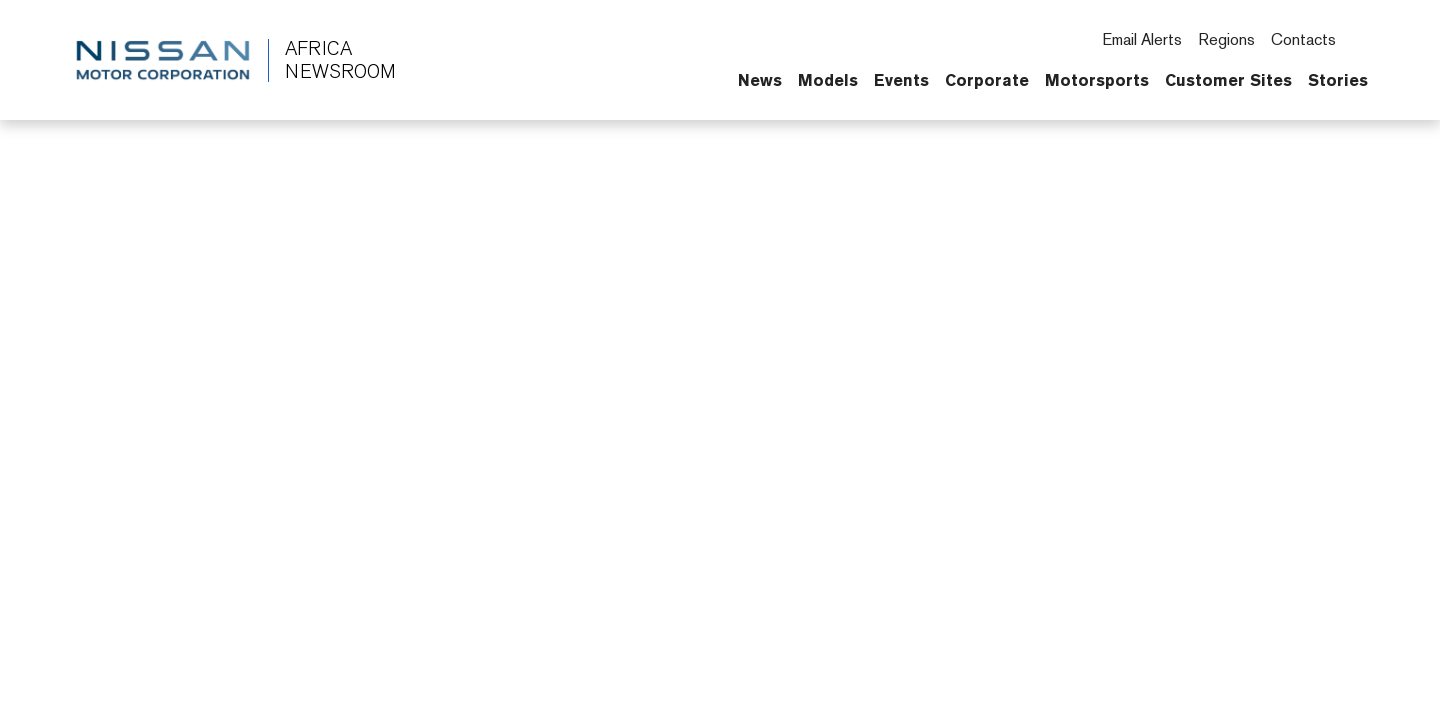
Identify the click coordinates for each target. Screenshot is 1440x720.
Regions (1226, 39)
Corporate (987, 80)
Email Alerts (1142, 39)
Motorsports (1097, 80)
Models (828, 80)
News (760, 80)
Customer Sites (1228, 80)
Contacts (1303, 39)
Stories (1338, 80)
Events (901, 80)
